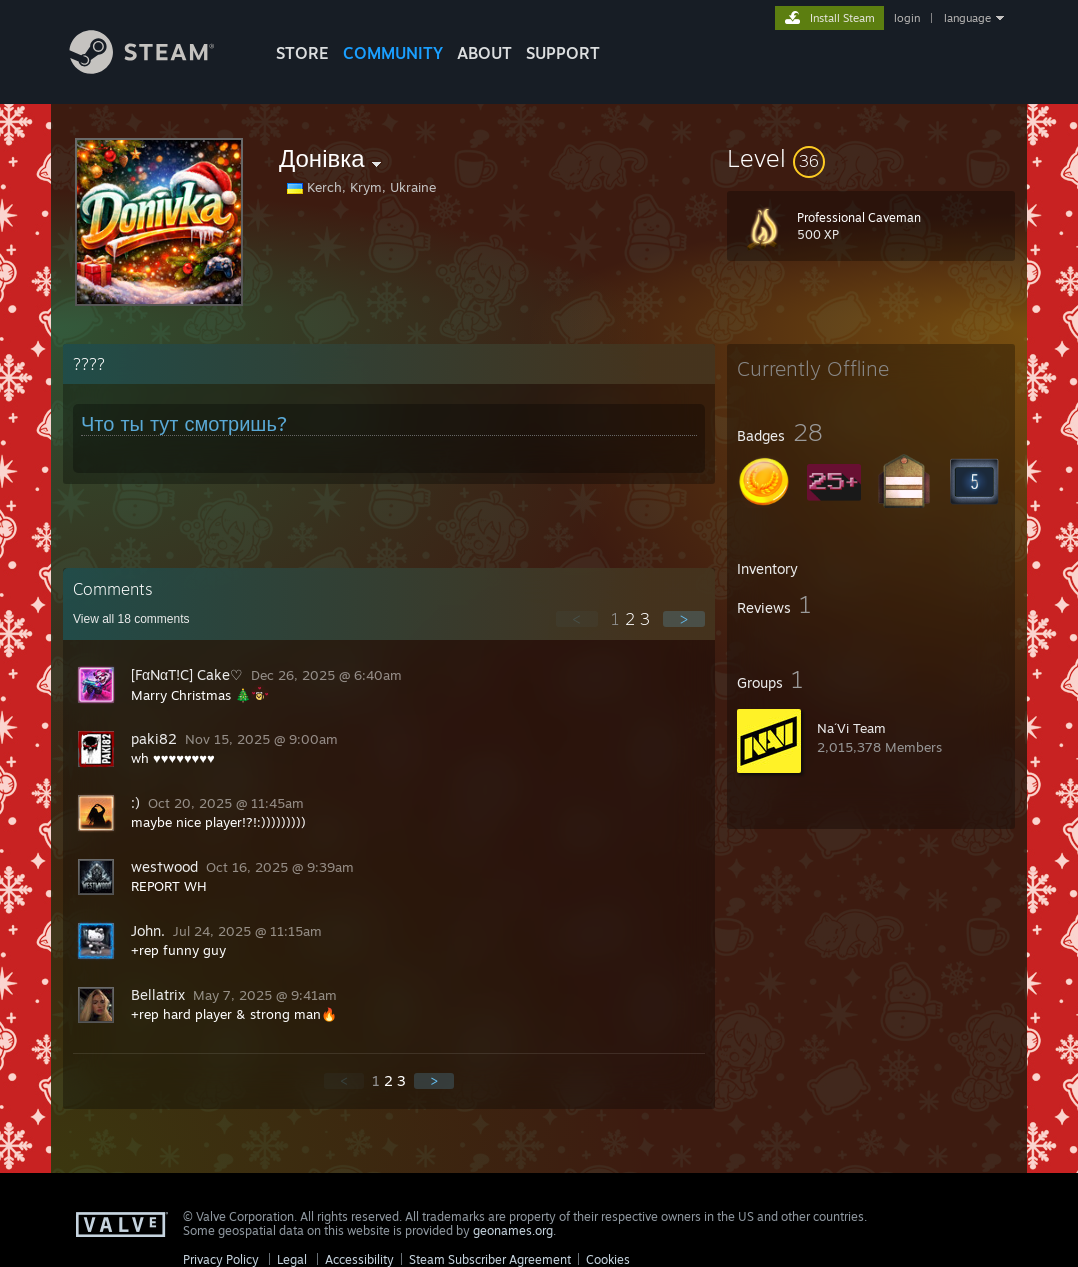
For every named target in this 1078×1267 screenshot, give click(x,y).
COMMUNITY (393, 53)
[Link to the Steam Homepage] (157, 68)
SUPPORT (563, 53)
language (967, 18)
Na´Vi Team (851, 728)
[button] (871, 158)
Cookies (608, 1259)
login (907, 18)
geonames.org (513, 1230)
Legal (292, 1259)
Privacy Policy (221, 1259)
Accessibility (359, 1259)
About (484, 53)
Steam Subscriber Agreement (490, 1259)
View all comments (131, 619)
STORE (302, 53)
